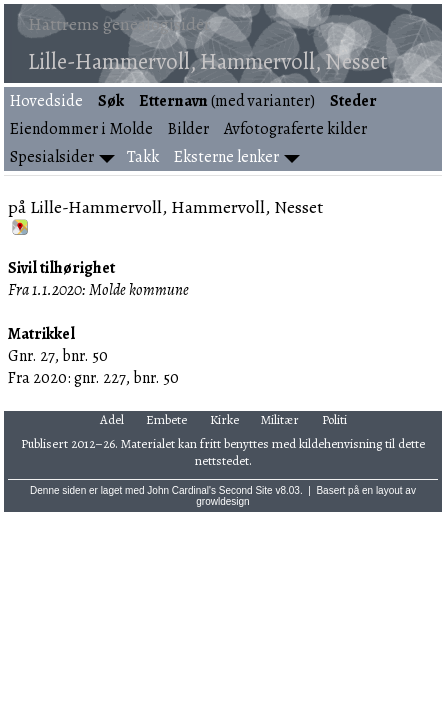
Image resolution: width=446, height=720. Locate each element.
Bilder (188, 129)
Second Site (246, 490)
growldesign (222, 501)
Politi (334, 419)
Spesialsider (52, 157)
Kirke (224, 419)
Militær (280, 419)
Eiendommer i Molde (81, 129)
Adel (112, 419)
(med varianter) (227, 101)
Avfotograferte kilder (295, 129)
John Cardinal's (181, 490)
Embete (166, 419)
